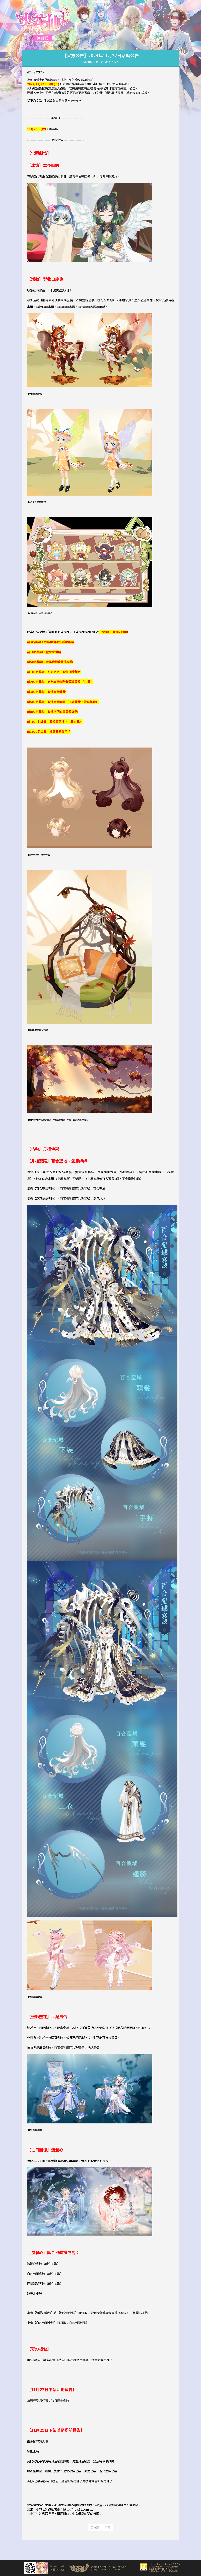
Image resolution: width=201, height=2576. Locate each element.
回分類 (95, 2527)
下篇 (107, 2527)
